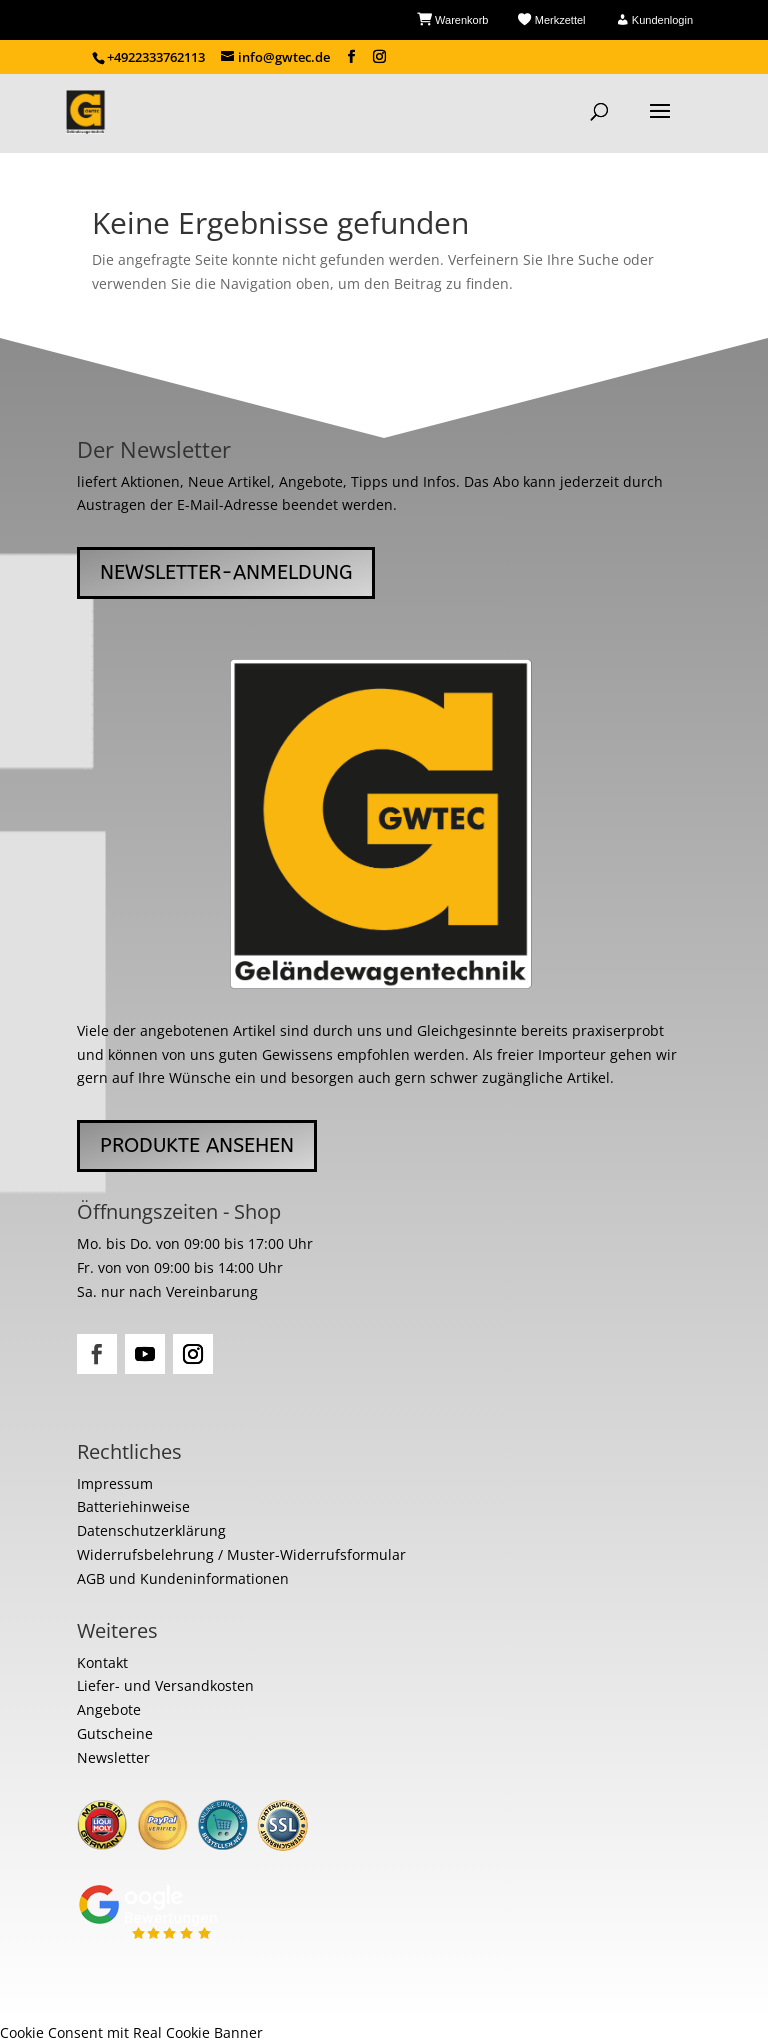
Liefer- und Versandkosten (165, 1685)
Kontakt (102, 1662)
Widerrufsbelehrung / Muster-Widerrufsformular (241, 1554)
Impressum (115, 1483)
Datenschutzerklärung (151, 1530)
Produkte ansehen (197, 1145)
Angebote (109, 1709)
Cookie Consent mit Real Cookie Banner (131, 2032)
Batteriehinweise (133, 1506)
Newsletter (113, 1757)
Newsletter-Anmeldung (226, 572)
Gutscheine (115, 1733)
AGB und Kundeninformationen (183, 1578)
